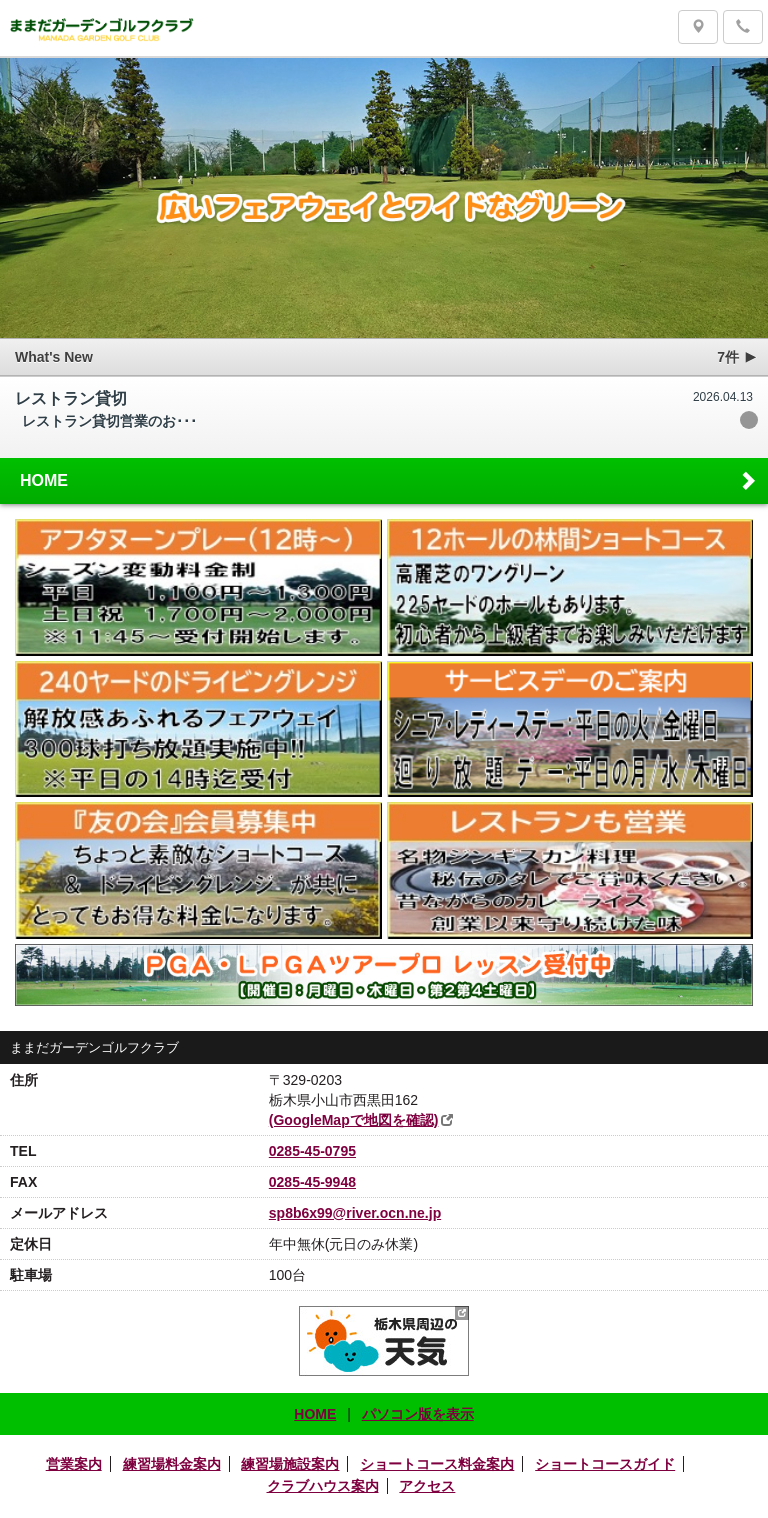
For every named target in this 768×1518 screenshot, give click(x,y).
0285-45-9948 (312, 1182)
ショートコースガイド (605, 1464)
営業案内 (74, 1464)
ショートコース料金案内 (437, 1464)
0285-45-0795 (312, 1151)
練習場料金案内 (172, 1464)
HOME (389, 480)
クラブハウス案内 (323, 1486)
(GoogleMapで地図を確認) (354, 1120)
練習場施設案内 (290, 1464)
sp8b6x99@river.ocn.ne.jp (355, 1213)
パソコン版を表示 (418, 1414)
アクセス (427, 1486)
